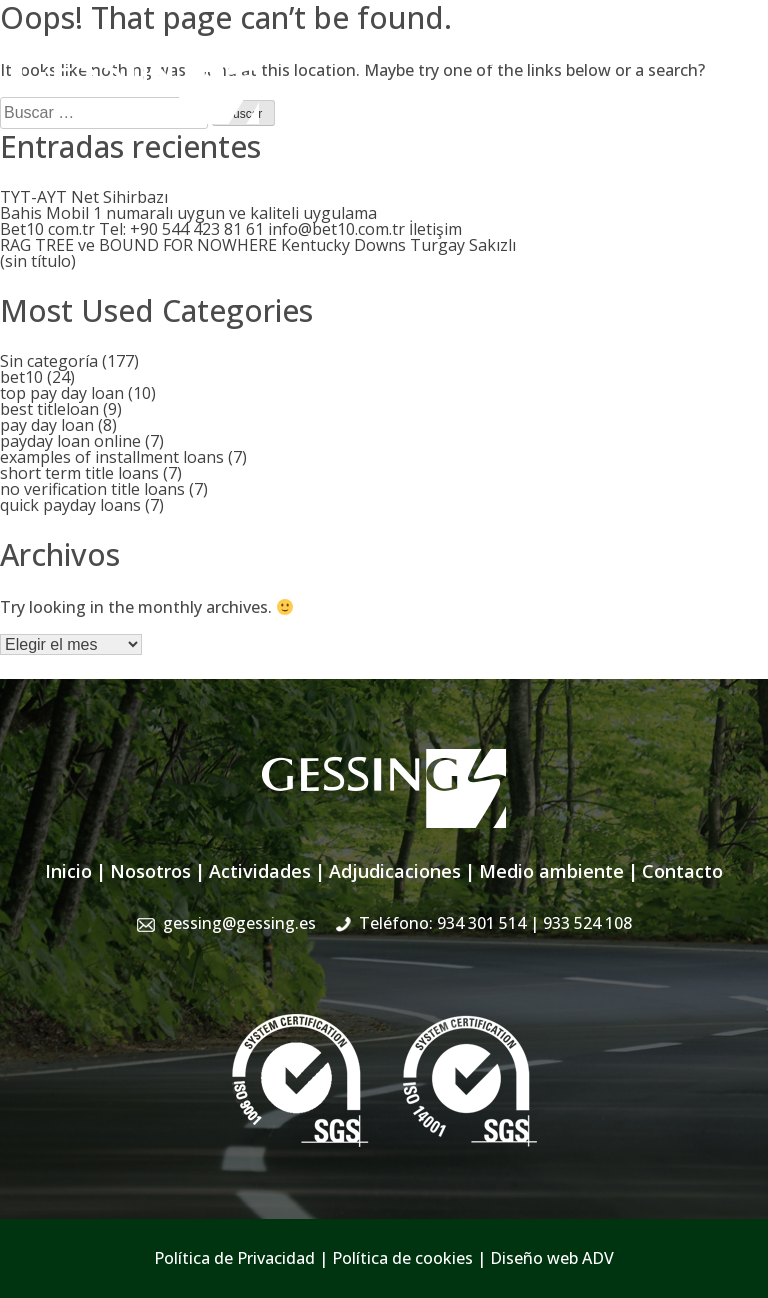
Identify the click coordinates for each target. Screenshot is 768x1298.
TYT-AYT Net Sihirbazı (84, 197)
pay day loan (47, 425)
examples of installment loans (112, 457)
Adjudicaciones (395, 871)
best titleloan (49, 409)
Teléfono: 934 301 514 (495, 923)
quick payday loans (70, 505)
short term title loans (79, 473)
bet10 (21, 377)
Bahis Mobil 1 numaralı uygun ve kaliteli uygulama (188, 213)
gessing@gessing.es (440, 55)
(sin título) (38, 261)
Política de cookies (402, 1258)
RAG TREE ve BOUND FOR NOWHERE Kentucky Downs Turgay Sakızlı (258, 245)
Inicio (68, 871)
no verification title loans (92, 489)
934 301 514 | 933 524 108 (655, 55)
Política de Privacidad (234, 1258)
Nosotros (150, 871)
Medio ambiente (551, 871)
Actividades (260, 871)
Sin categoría (49, 361)
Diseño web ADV (552, 1258)
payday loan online (70, 441)
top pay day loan (62, 393)
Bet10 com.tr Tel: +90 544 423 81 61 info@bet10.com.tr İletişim (231, 229)
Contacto (682, 871)
